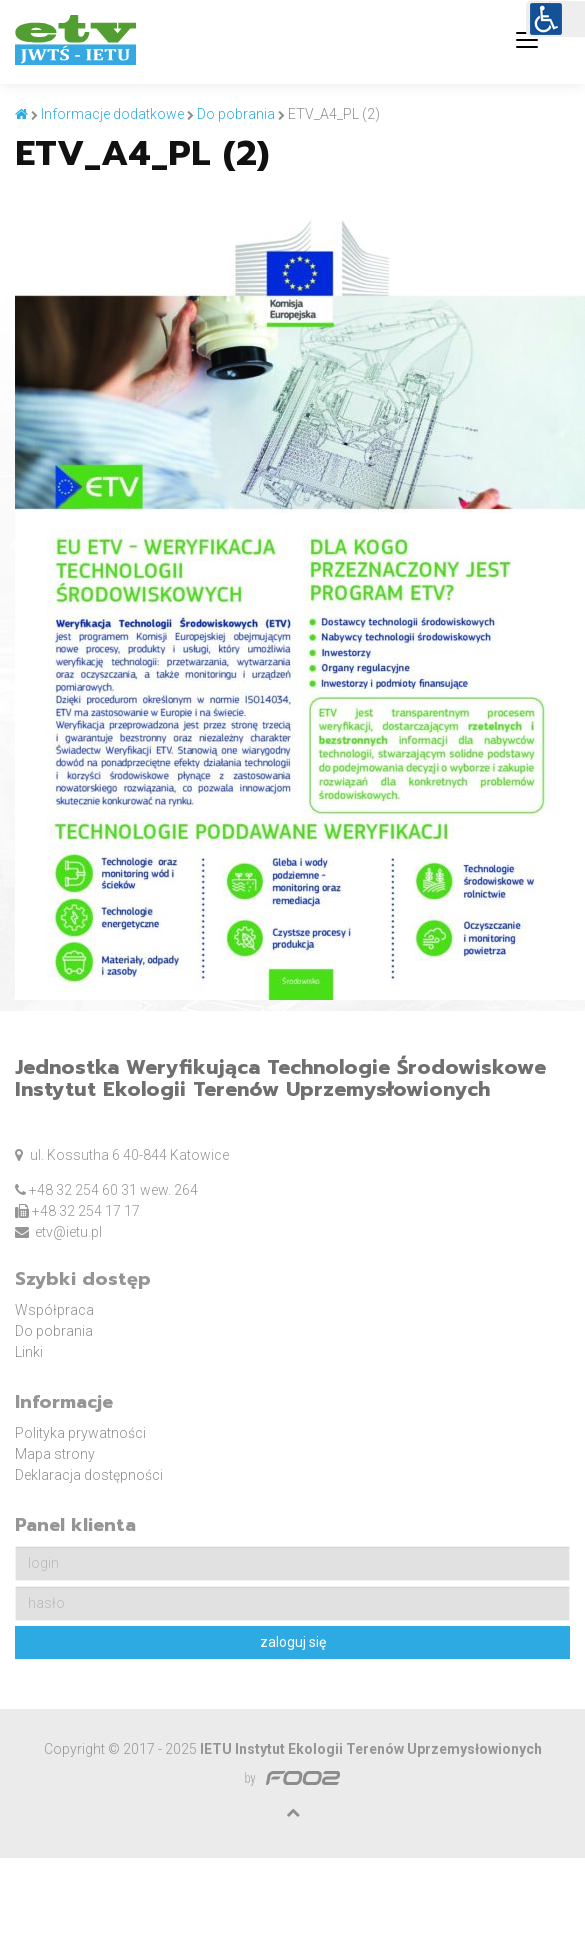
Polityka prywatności (80, 1433)
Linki (29, 1352)
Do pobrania (54, 1331)
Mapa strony (55, 1454)
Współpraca (54, 1310)
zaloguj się (293, 1642)
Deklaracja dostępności (89, 1475)
